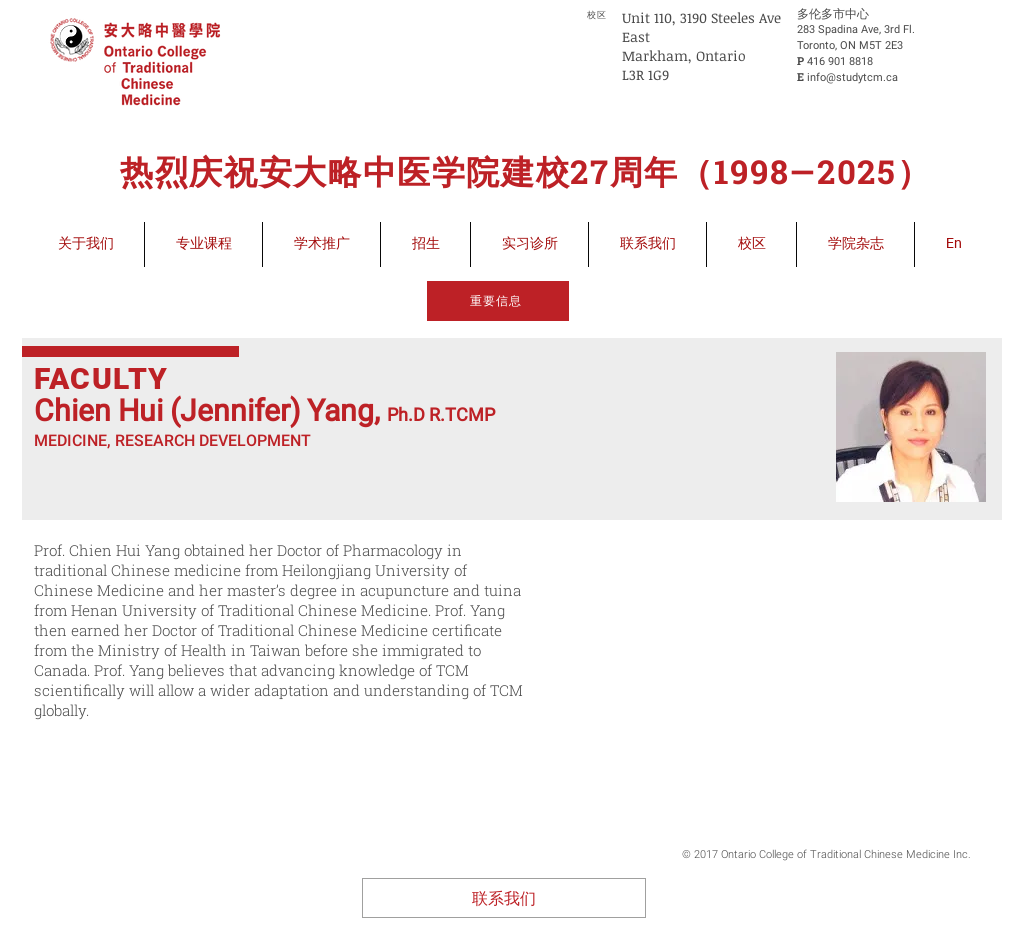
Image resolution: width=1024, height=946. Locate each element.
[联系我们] (504, 898)
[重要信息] (498, 301)
